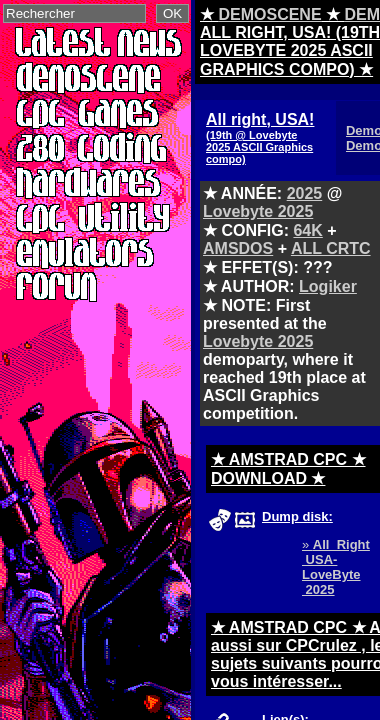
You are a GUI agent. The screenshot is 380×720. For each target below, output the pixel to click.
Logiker (328, 286)
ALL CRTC (331, 248)
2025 (305, 193)
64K (307, 230)
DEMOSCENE (269, 14)
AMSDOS (238, 248)
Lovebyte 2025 (258, 211)
